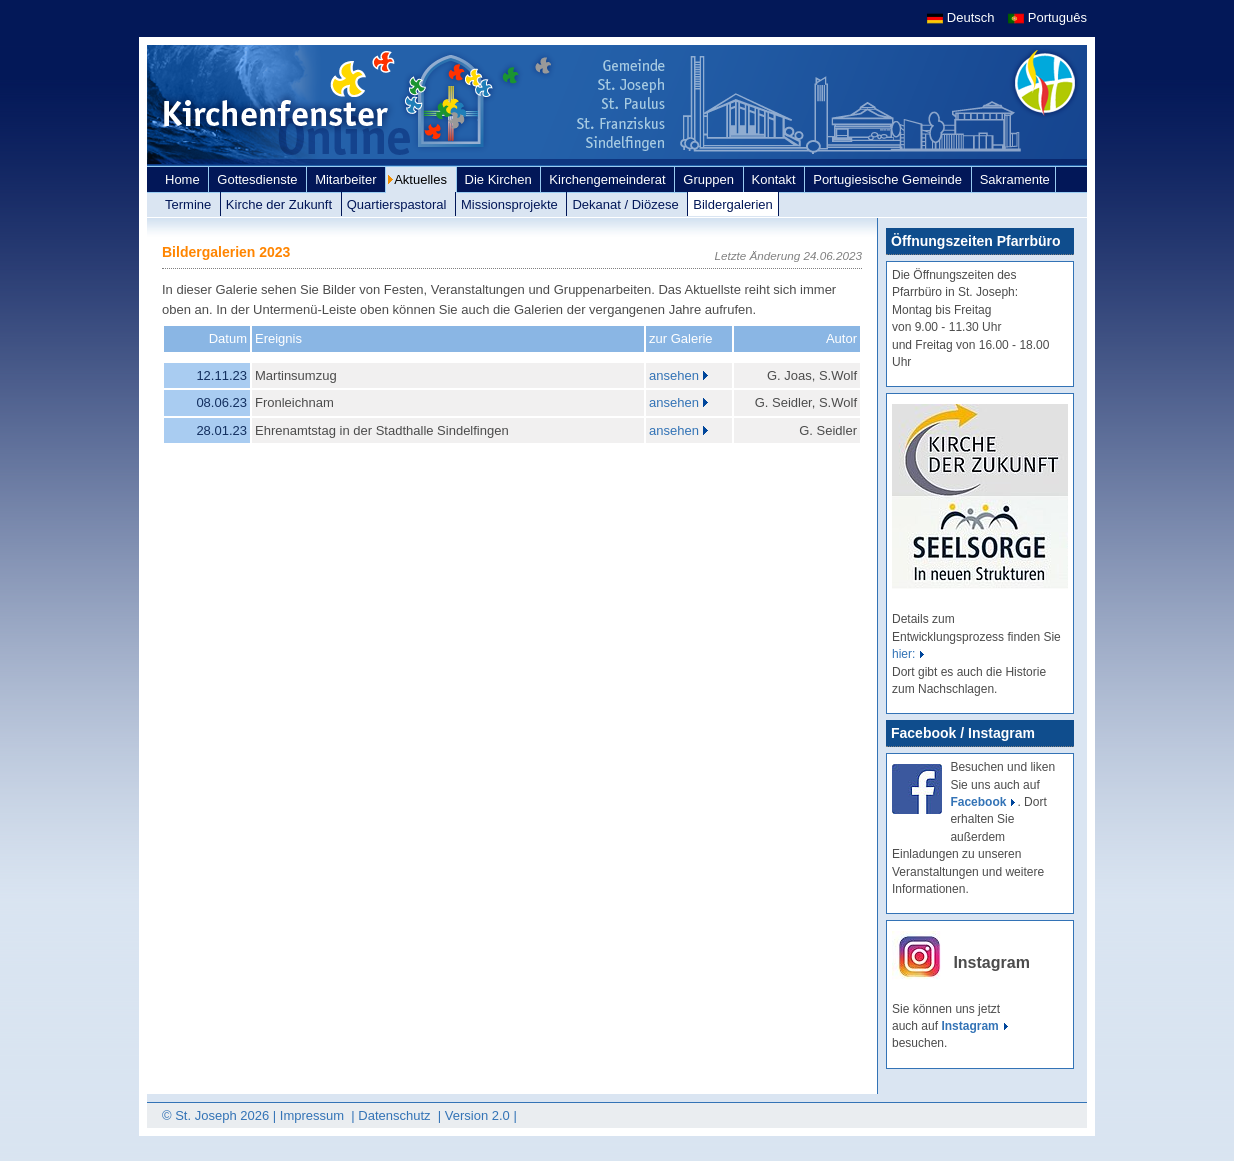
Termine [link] (190, 204)
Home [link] (184, 179)
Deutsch (962, 17)
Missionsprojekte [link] (511, 204)
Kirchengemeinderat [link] (609, 179)
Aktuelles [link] (422, 179)
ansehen (674, 375)
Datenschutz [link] (396, 1115)
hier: (903, 654)
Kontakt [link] (776, 179)
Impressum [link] (314, 1115)
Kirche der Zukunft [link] (281, 204)
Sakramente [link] (1015, 179)
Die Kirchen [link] (500, 179)
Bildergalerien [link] (733, 204)
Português (1047, 17)
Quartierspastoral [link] (398, 204)
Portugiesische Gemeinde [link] (889, 179)
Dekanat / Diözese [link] (627, 204)
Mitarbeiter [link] (347, 179)
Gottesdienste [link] (259, 179)
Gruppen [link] (710, 179)
